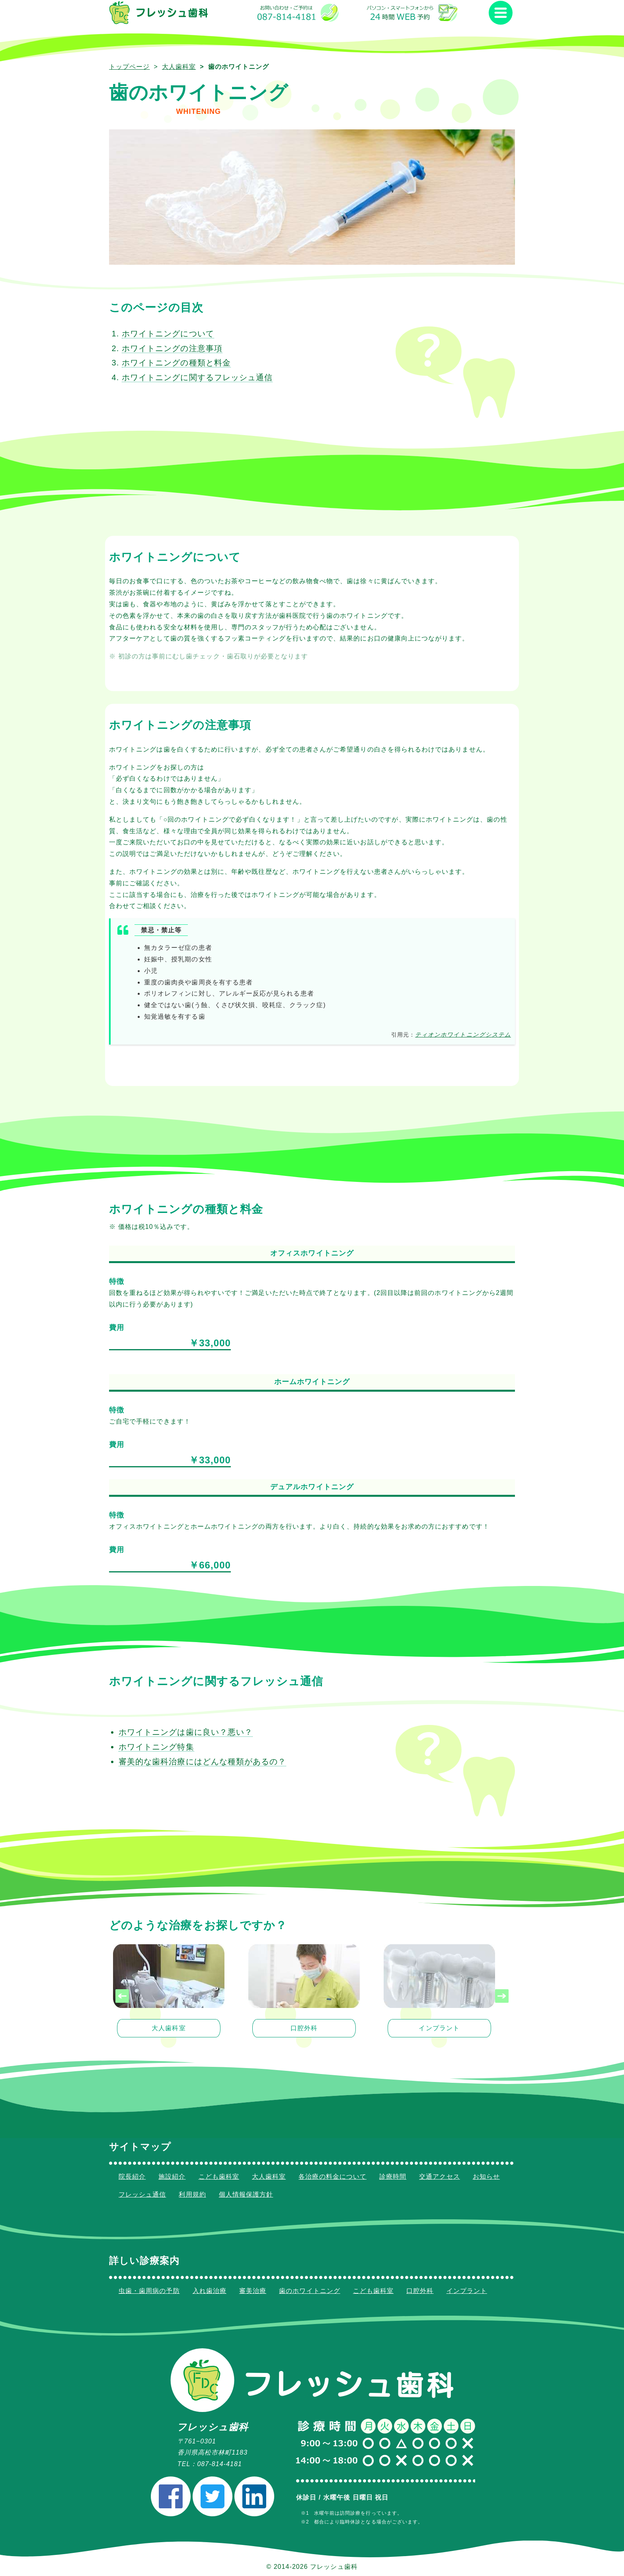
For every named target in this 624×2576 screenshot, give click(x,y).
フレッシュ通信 (142, 2194)
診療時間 (392, 2176)
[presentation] (122, 1996)
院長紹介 (132, 2176)
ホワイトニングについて (168, 333)
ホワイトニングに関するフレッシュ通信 (197, 376)
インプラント (467, 2290)
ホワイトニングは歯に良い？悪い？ (186, 1732)
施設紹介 (171, 2176)
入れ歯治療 (209, 2290)
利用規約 (192, 2194)
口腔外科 (419, 2290)
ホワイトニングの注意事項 (172, 348)
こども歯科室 (219, 2176)
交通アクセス (439, 2176)
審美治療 (252, 2290)
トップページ (129, 66)
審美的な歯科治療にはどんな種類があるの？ (202, 1760)
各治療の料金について (332, 2176)
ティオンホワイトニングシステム (463, 1034)
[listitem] (168, 1996)
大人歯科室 (179, 66)
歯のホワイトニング (309, 2290)
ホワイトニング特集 (156, 1746)
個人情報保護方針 (246, 2194)
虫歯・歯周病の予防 (149, 2290)
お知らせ (486, 2176)
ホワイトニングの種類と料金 (176, 362)
